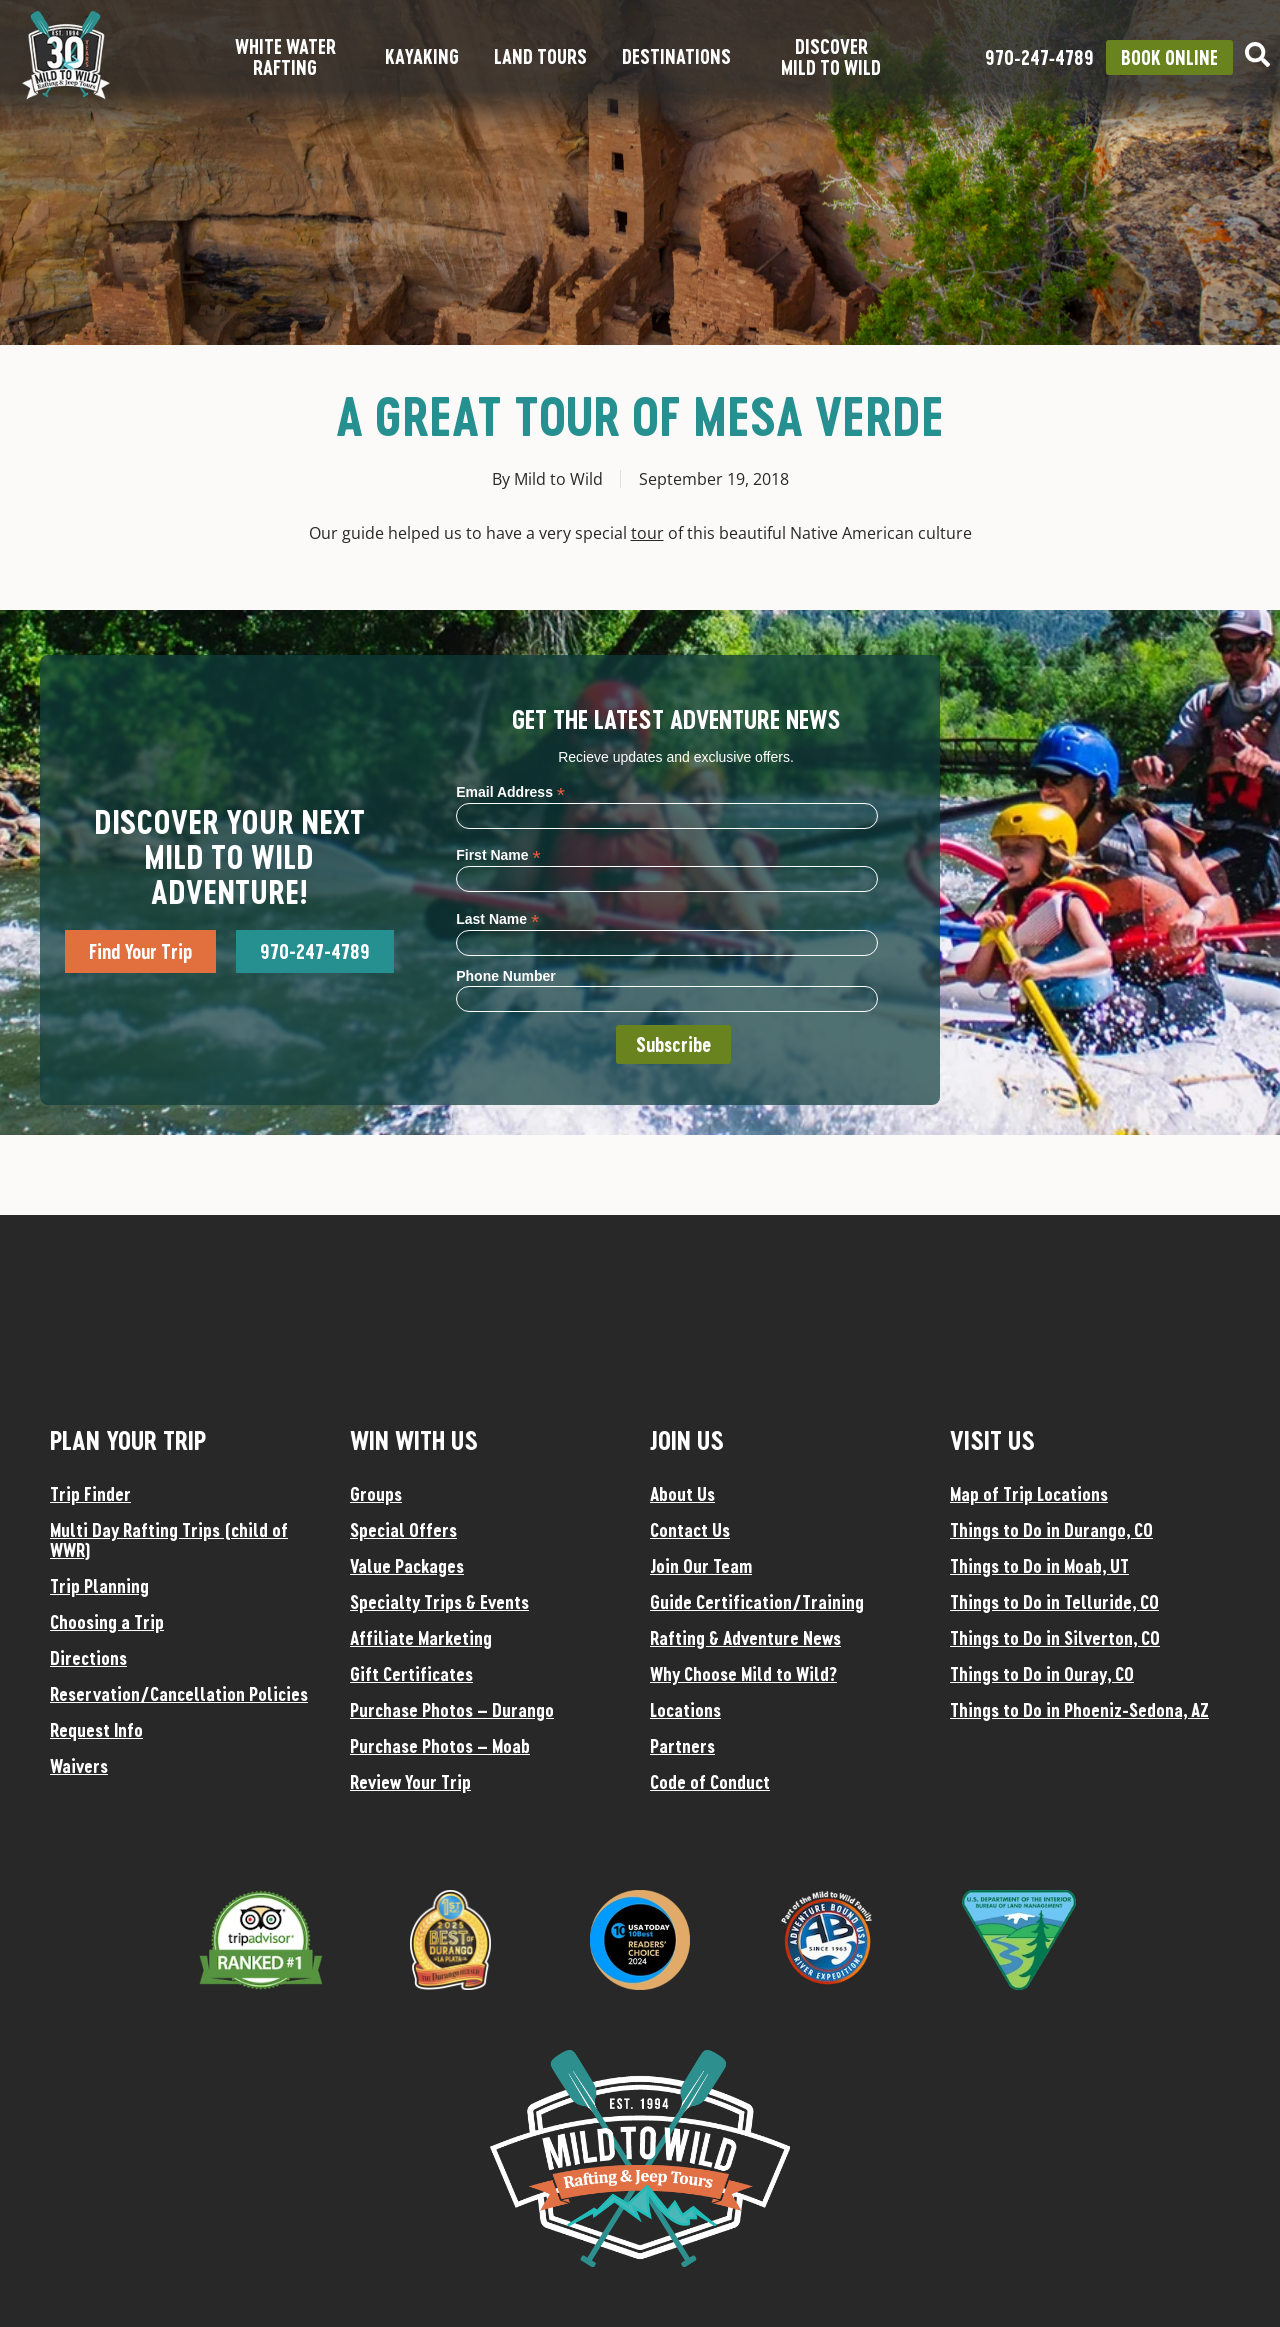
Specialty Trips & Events (439, 1602)
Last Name (497, 918)
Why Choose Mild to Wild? (743, 1674)
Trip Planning (99, 1586)
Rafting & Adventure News (745, 1638)
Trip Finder (90, 1494)
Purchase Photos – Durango (452, 1710)
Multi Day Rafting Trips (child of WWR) (169, 1540)
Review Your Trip (410, 1782)
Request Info (96, 1730)
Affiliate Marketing (421, 1638)
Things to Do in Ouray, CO (1042, 1674)
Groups (376, 1494)
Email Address (510, 791)
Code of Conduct (710, 1782)
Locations (685, 1710)
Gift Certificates (411, 1674)
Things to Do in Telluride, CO (1054, 1602)
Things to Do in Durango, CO (1051, 1530)
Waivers (79, 1766)
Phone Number (506, 976)
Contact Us (690, 1530)
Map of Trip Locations (1029, 1494)
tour (647, 533)
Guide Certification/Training (757, 1602)
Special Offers (403, 1530)
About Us (682, 1494)
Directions (88, 1658)
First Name (498, 854)
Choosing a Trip (107, 1622)
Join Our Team (701, 1566)
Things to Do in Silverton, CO (1055, 1638)
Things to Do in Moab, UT (1039, 1566)
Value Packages (407, 1566)
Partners (682, 1746)
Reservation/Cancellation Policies (179, 1694)
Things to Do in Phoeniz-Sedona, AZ (1079, 1710)
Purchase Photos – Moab (440, 1746)
